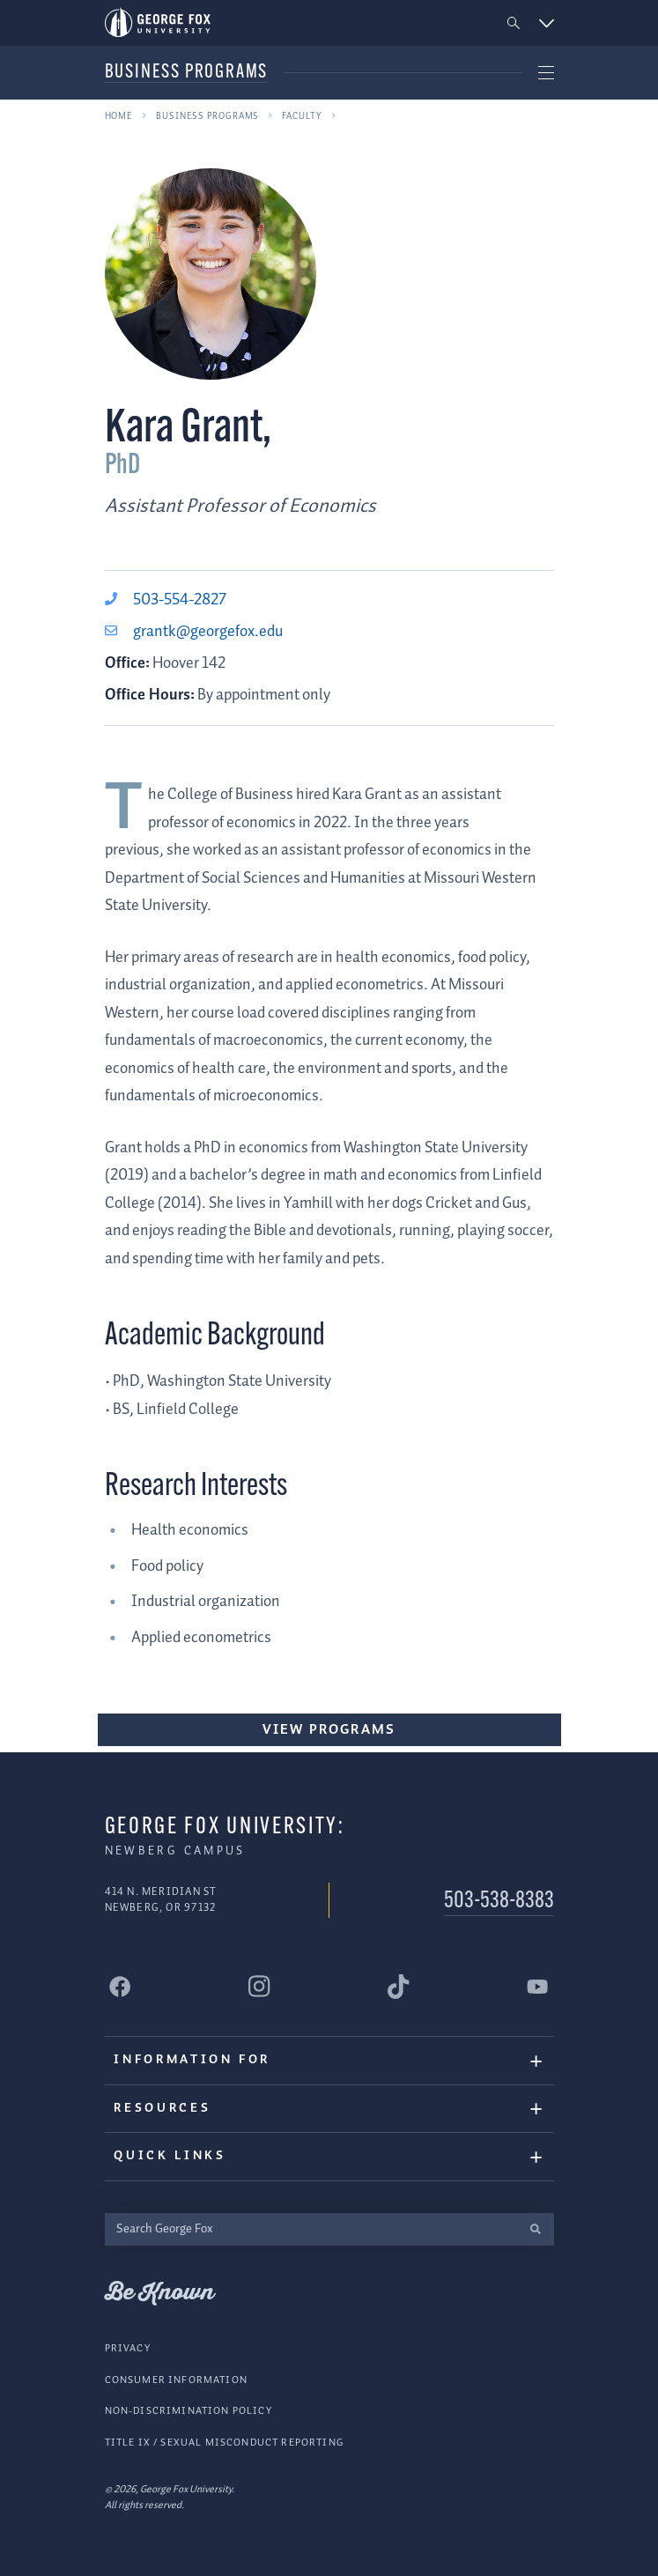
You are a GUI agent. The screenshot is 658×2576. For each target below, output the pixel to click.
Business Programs (187, 73)
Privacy (128, 2348)
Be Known (159, 2293)
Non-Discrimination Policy (188, 2410)
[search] (536, 2229)
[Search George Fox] (311, 2229)
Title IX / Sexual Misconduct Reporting (224, 2442)
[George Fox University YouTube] (538, 1987)
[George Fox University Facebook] (121, 1986)
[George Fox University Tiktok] (399, 1986)
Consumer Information (176, 2380)
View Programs (329, 1730)
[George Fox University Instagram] (260, 1986)
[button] (513, 23)
